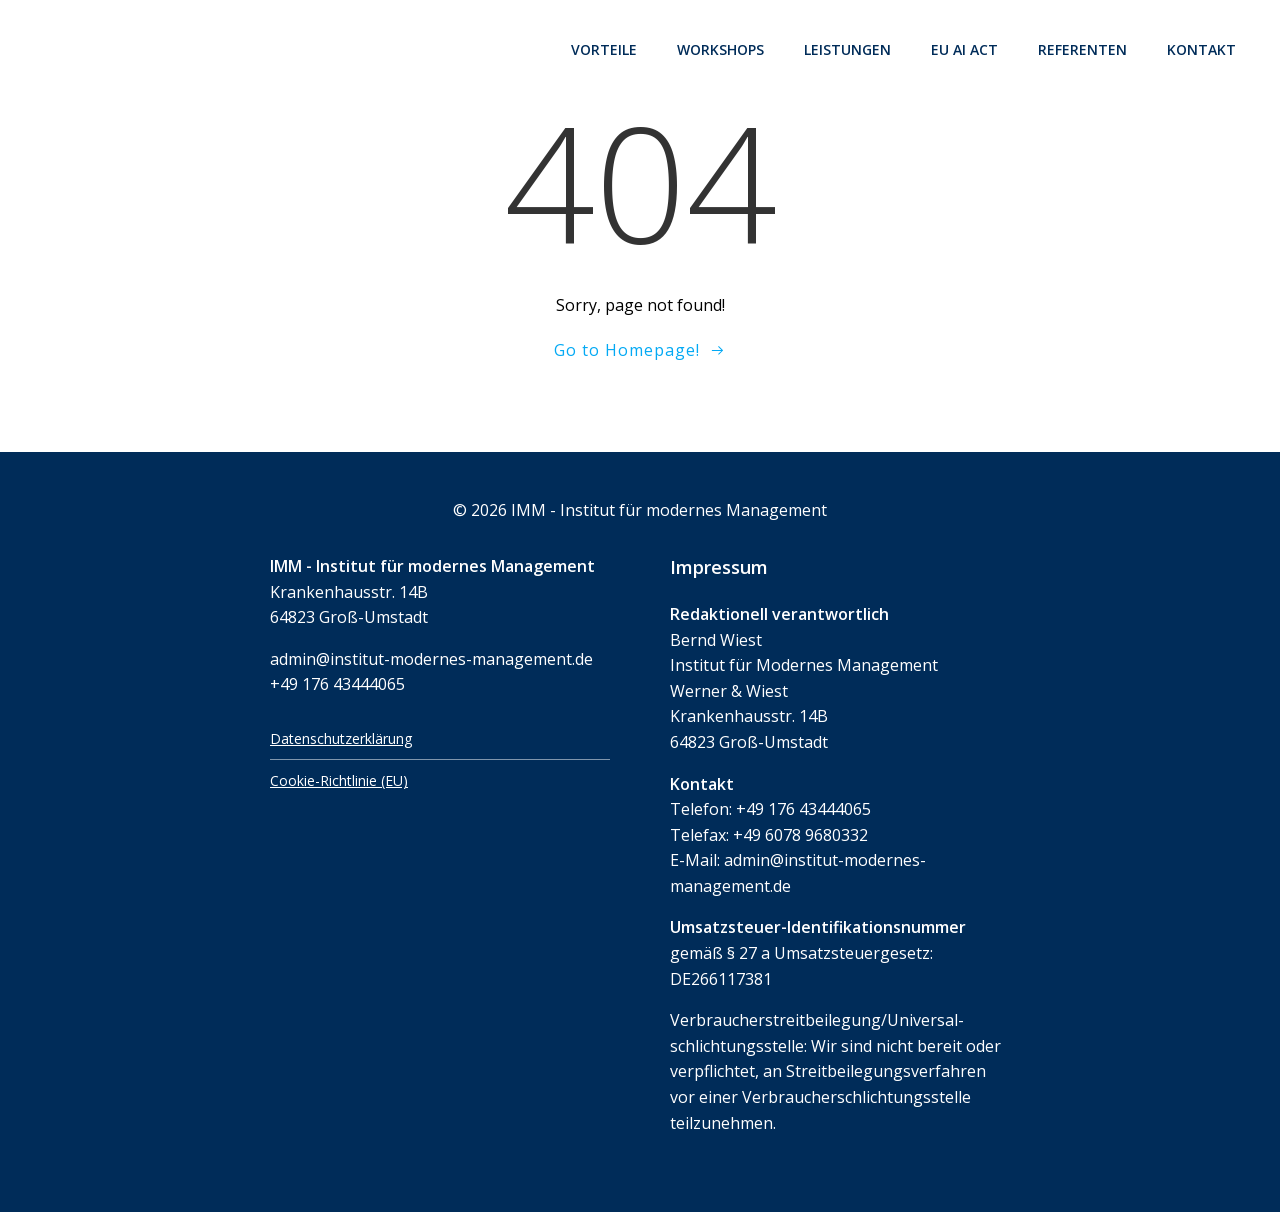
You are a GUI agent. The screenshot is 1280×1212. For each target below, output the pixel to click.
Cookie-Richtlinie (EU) (339, 780)
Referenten (1082, 49)
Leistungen (847, 49)
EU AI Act (964, 49)
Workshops (720, 49)
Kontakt (1201, 49)
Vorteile (604, 49)
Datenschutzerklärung (341, 738)
